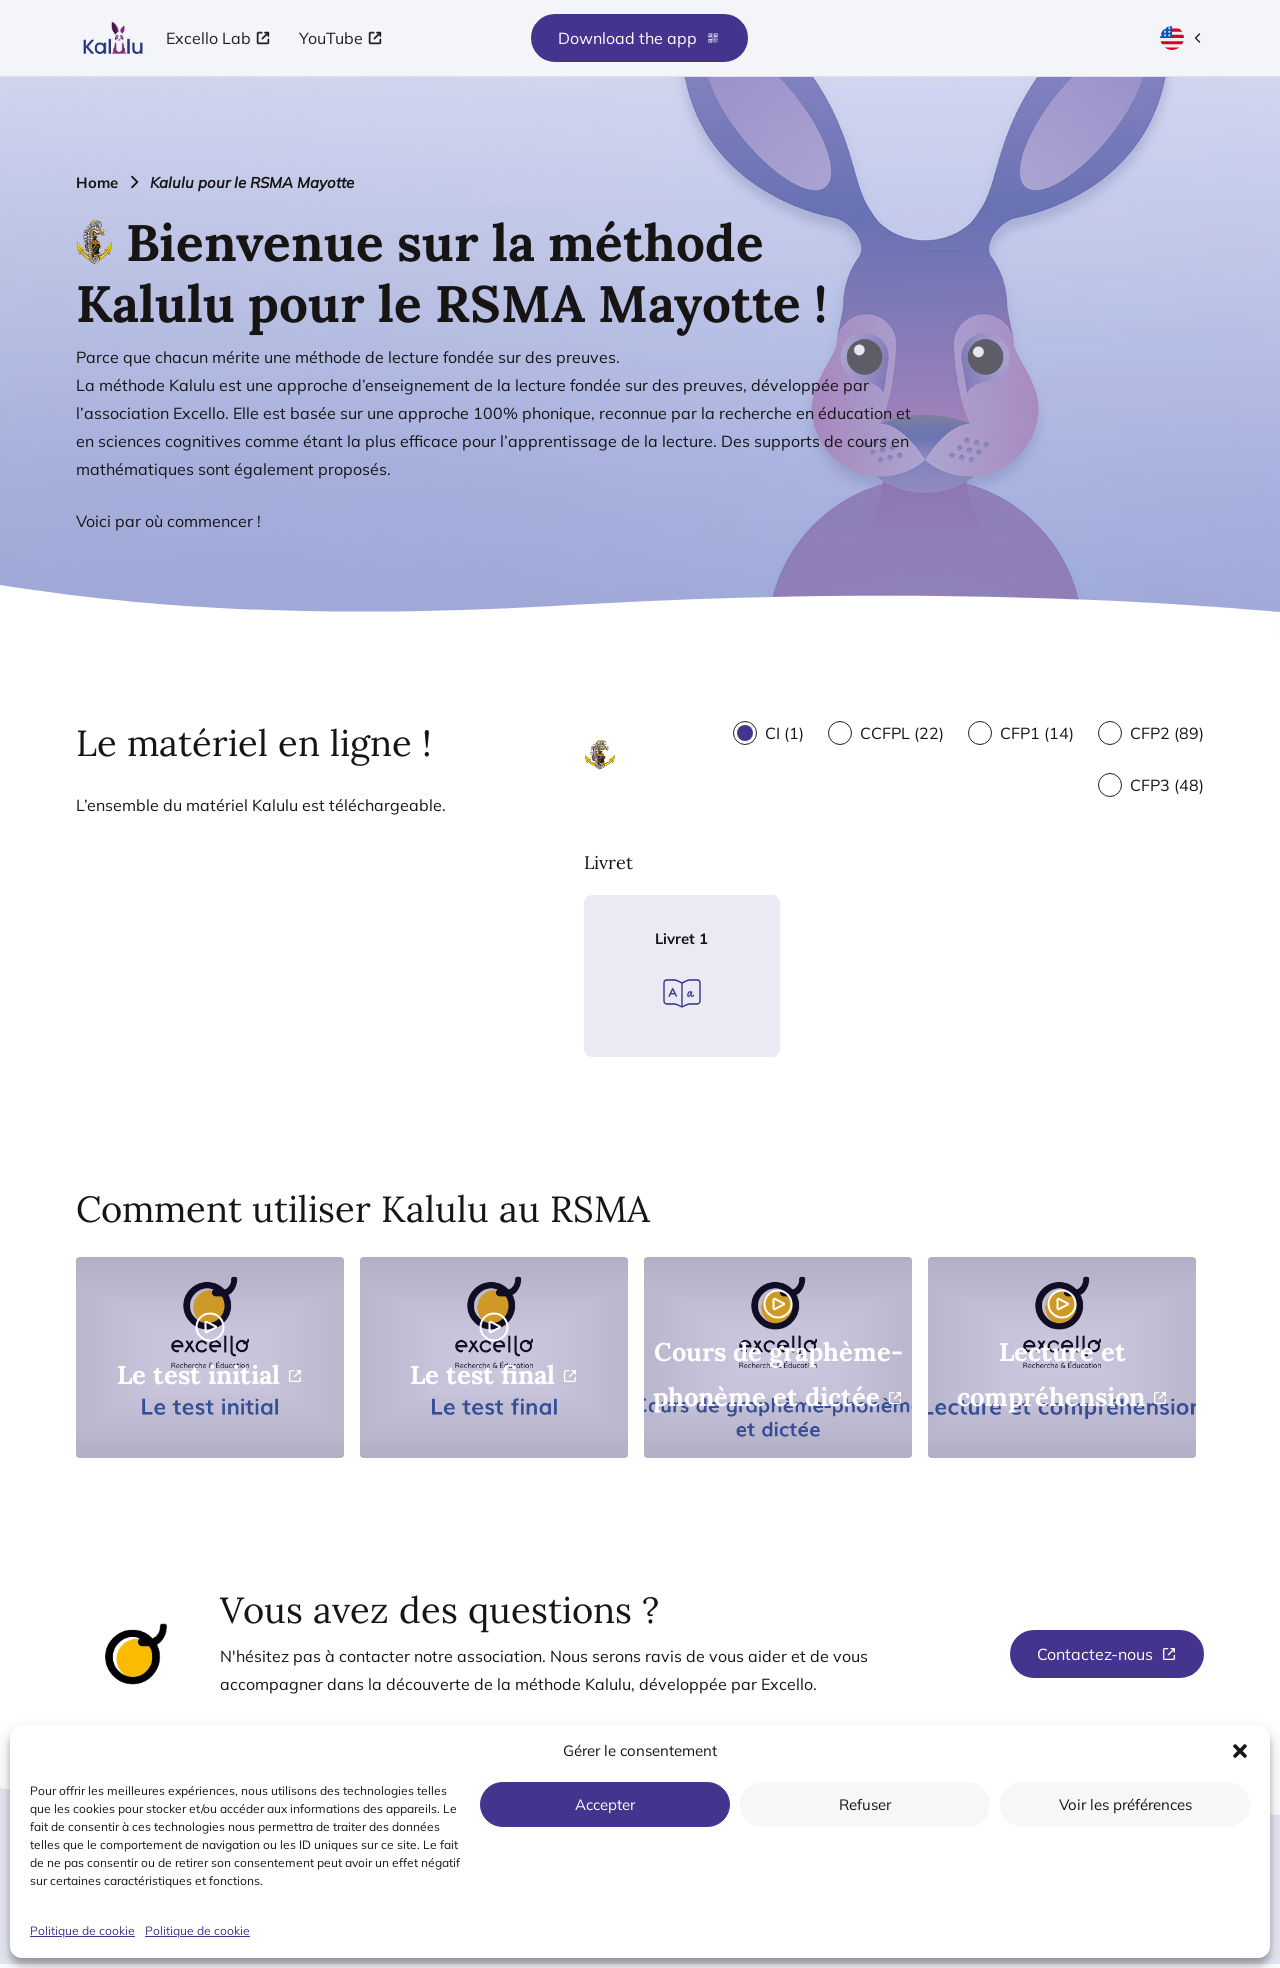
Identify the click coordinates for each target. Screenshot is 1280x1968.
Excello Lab (208, 38)
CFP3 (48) (1167, 785)
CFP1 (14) (1037, 733)
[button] (1240, 1751)
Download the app (639, 38)
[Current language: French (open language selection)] (1182, 38)
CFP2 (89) (1167, 733)
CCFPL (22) (902, 733)
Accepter (605, 1804)
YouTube (331, 38)
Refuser (865, 1804)
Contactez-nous (1095, 1658)
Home (97, 182)
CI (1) (784, 733)
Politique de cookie (82, 1930)
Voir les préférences (1125, 1804)
